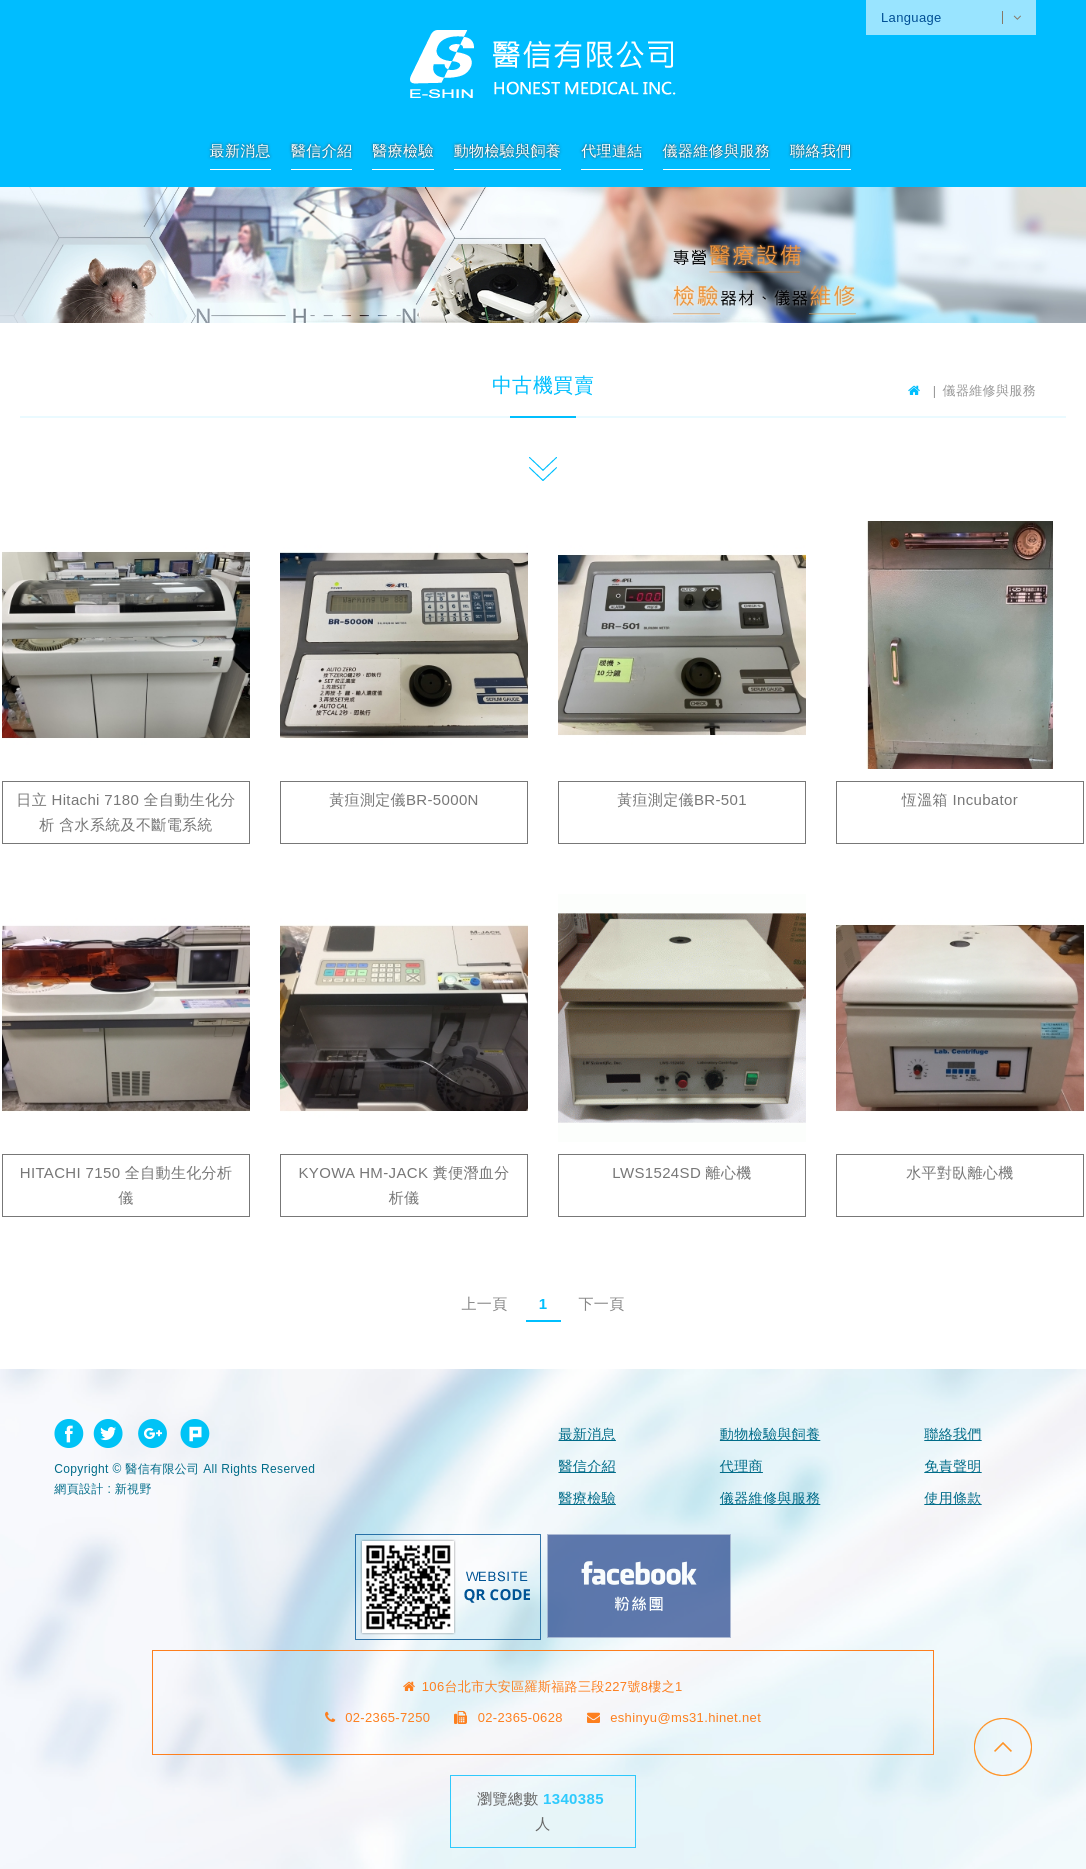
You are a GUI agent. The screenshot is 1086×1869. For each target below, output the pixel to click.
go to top (1003, 1747)
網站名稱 (543, 64)
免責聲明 (952, 1466)
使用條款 (952, 1498)
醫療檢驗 (402, 150)
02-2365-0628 (508, 1717)
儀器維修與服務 (716, 150)
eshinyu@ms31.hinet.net (674, 1717)
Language (911, 17)
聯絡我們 (820, 150)
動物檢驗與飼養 (507, 150)
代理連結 (611, 150)
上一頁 (484, 1303)
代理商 (741, 1466)
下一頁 (601, 1303)
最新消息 (240, 150)
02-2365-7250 (378, 1717)
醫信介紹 (321, 150)
